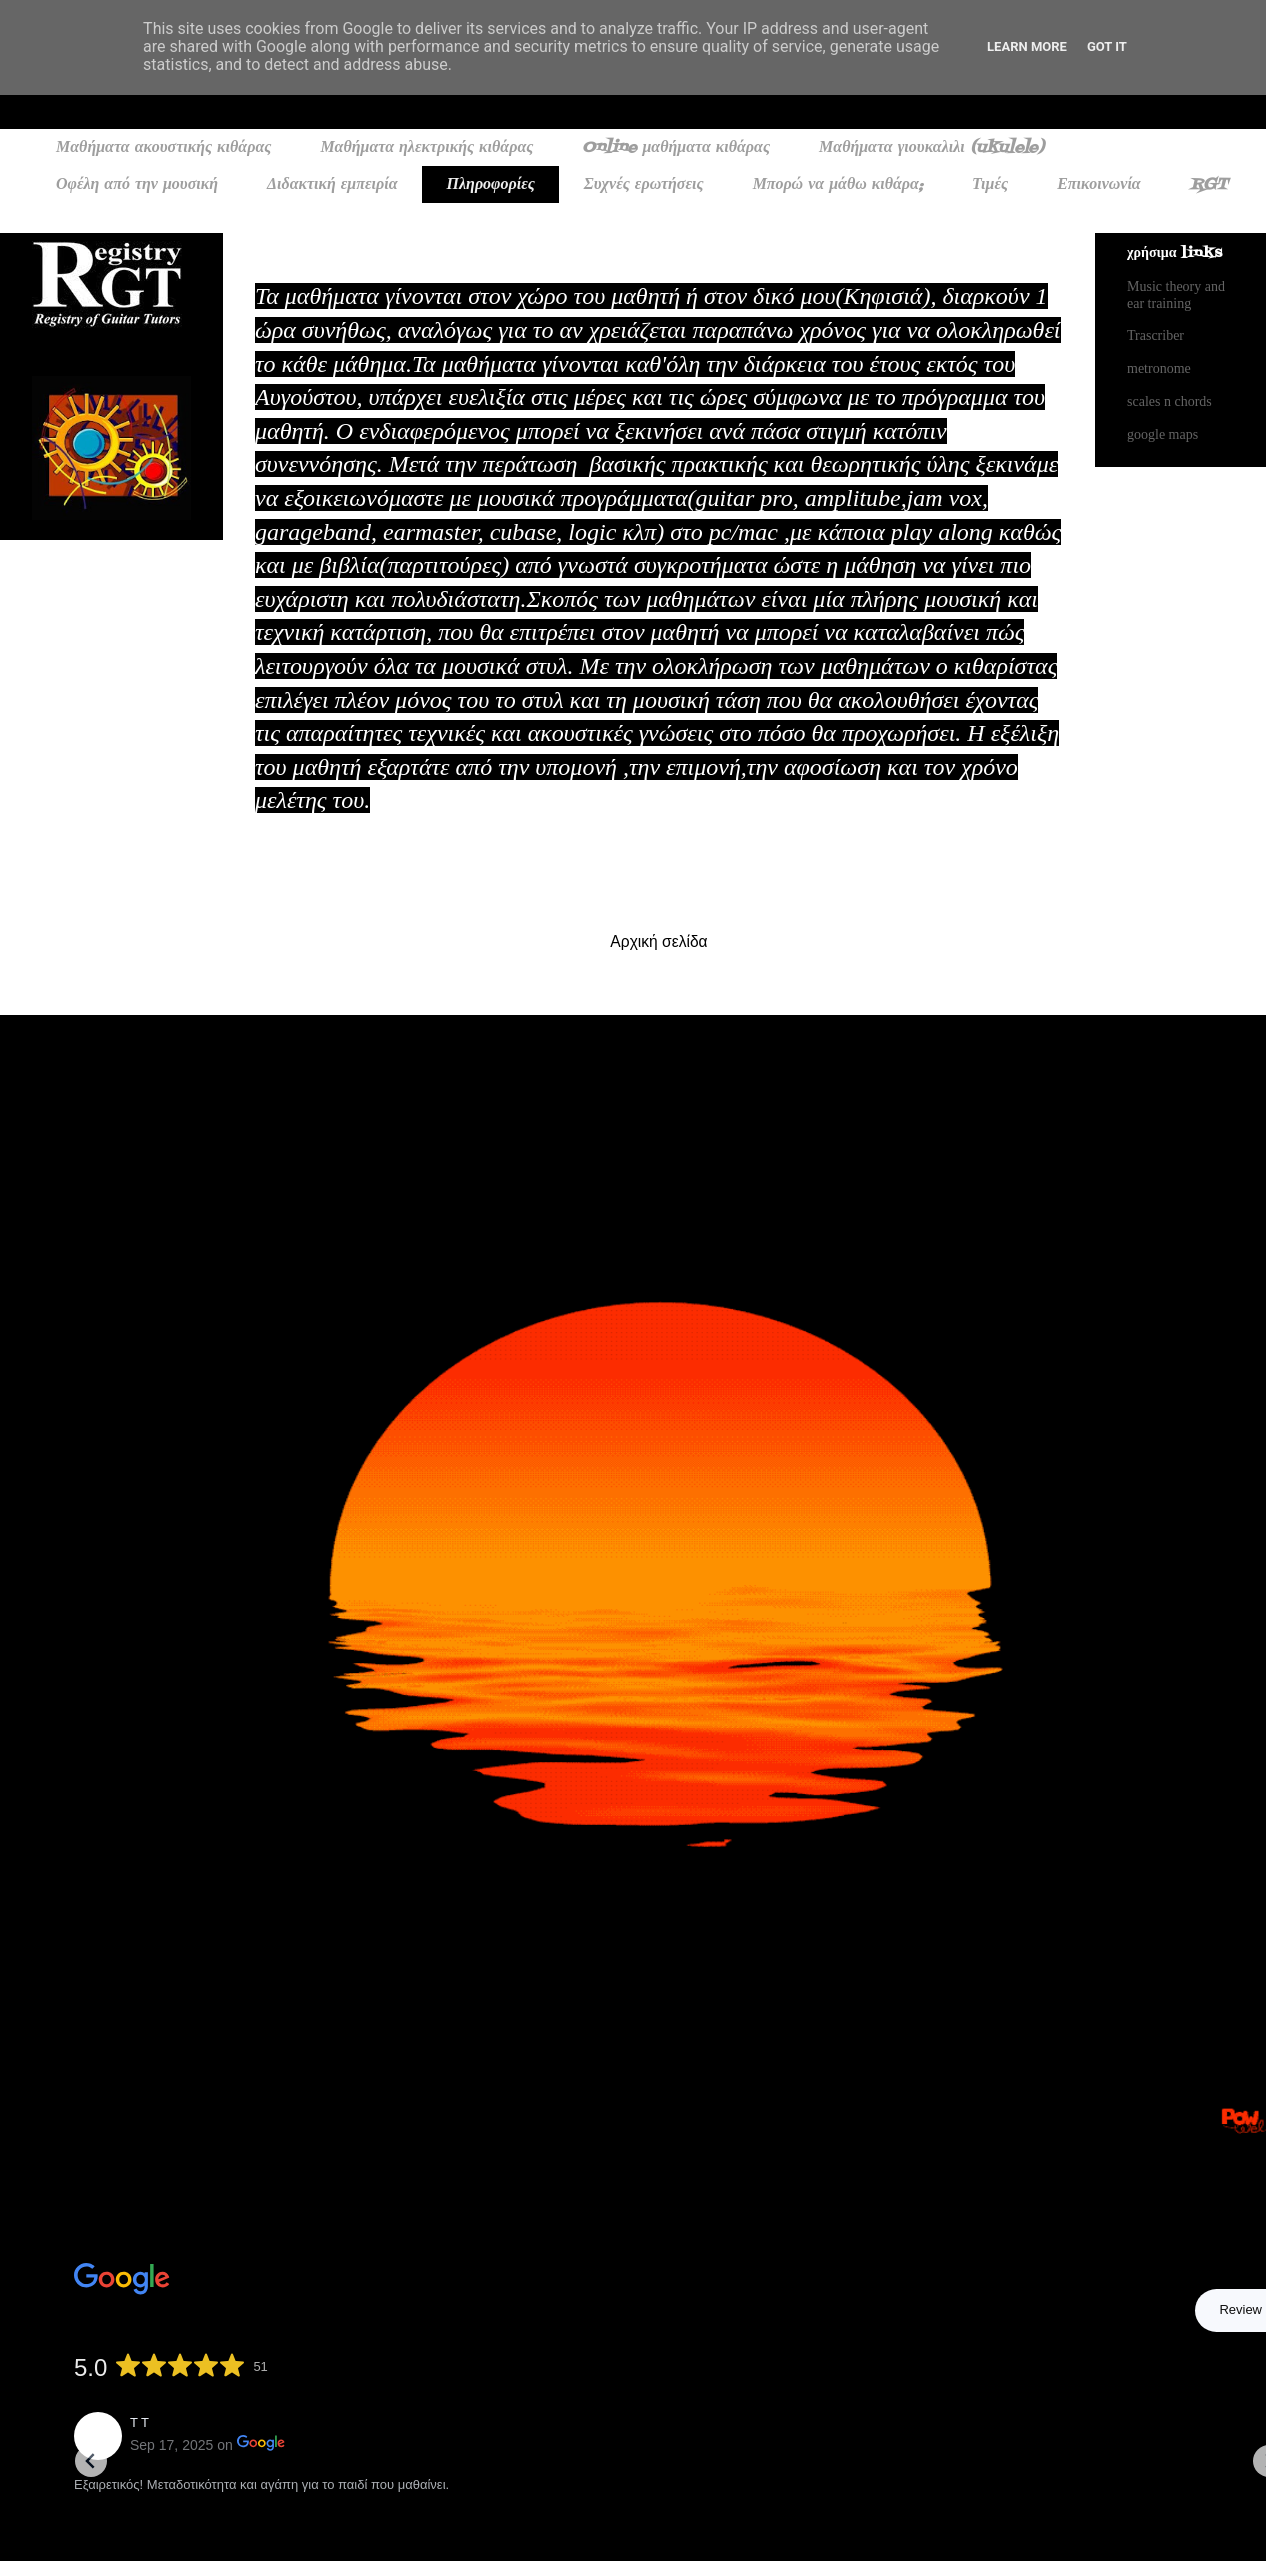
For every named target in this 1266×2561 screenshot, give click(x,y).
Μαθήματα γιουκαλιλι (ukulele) (931, 148)
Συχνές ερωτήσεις (644, 185)
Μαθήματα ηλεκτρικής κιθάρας (426, 148)
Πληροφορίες (491, 185)
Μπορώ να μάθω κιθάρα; (838, 185)
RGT (1209, 185)
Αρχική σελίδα (658, 941)
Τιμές (990, 185)
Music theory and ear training (1176, 295)
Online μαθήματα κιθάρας (676, 148)
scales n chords (1169, 401)
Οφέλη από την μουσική (137, 185)
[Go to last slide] (91, 2461)
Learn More (1027, 46)
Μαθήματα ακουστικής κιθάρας (163, 148)
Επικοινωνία (1099, 185)
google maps (1162, 434)
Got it (1107, 46)
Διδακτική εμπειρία (332, 185)
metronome (1159, 368)
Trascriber (1155, 335)
